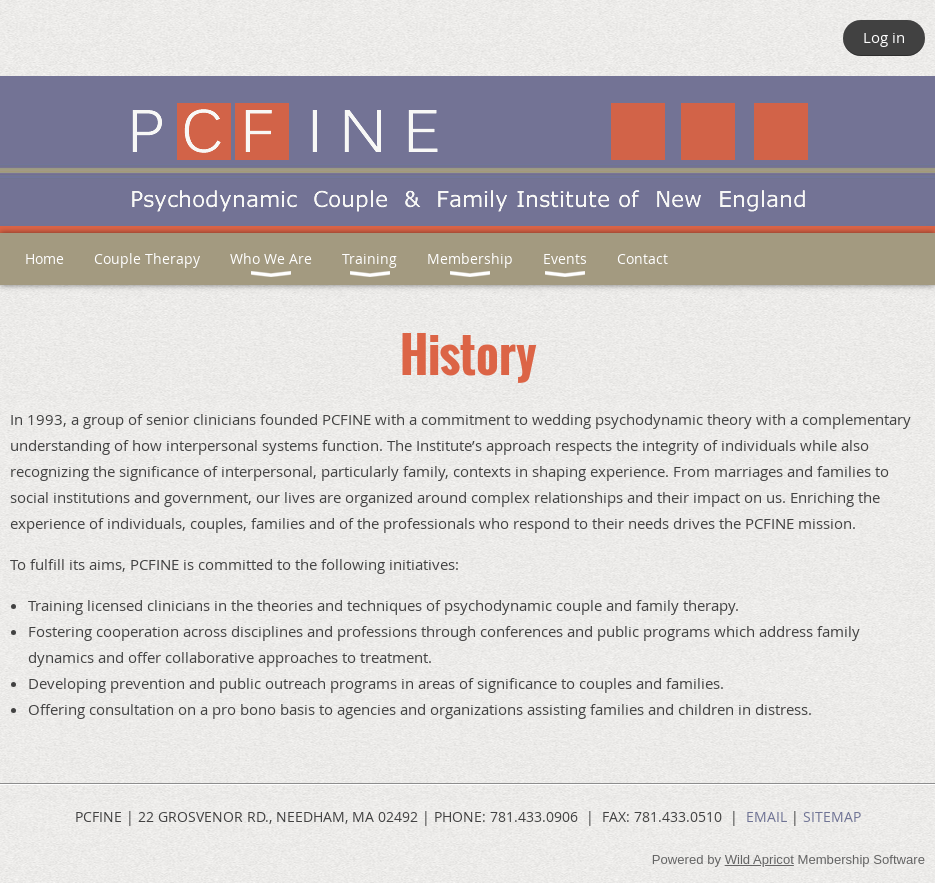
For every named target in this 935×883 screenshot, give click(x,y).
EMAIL (766, 816)
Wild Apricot (759, 859)
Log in (884, 37)
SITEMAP (832, 816)
